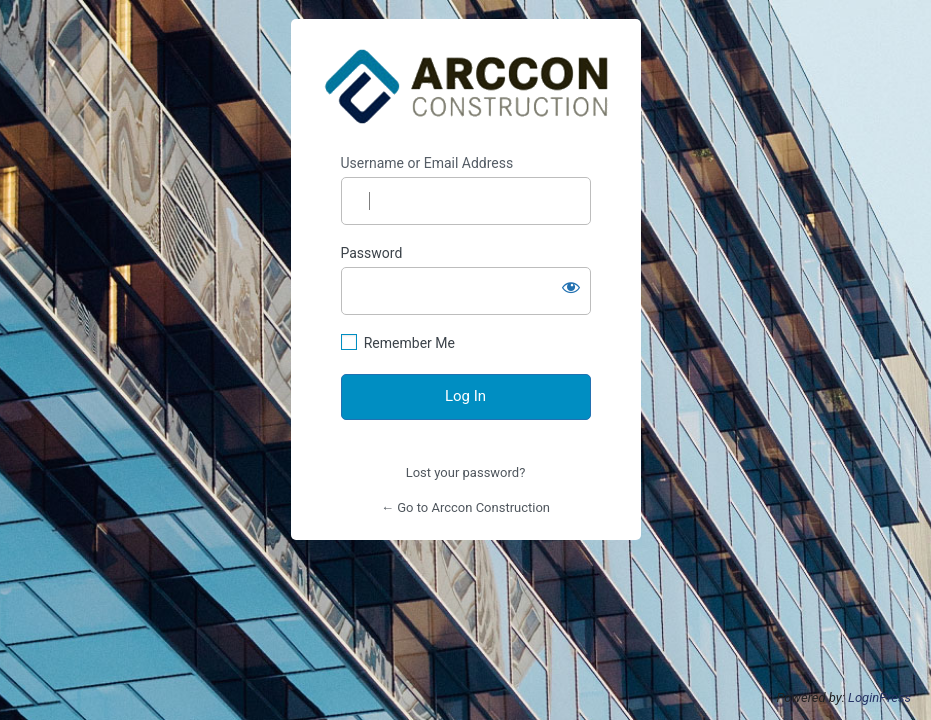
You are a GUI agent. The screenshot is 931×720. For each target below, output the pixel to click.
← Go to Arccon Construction (465, 507)
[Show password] (571, 287)
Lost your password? (466, 472)
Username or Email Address (427, 163)
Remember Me (409, 343)
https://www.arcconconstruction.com (466, 87)
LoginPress (879, 697)
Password (372, 253)
